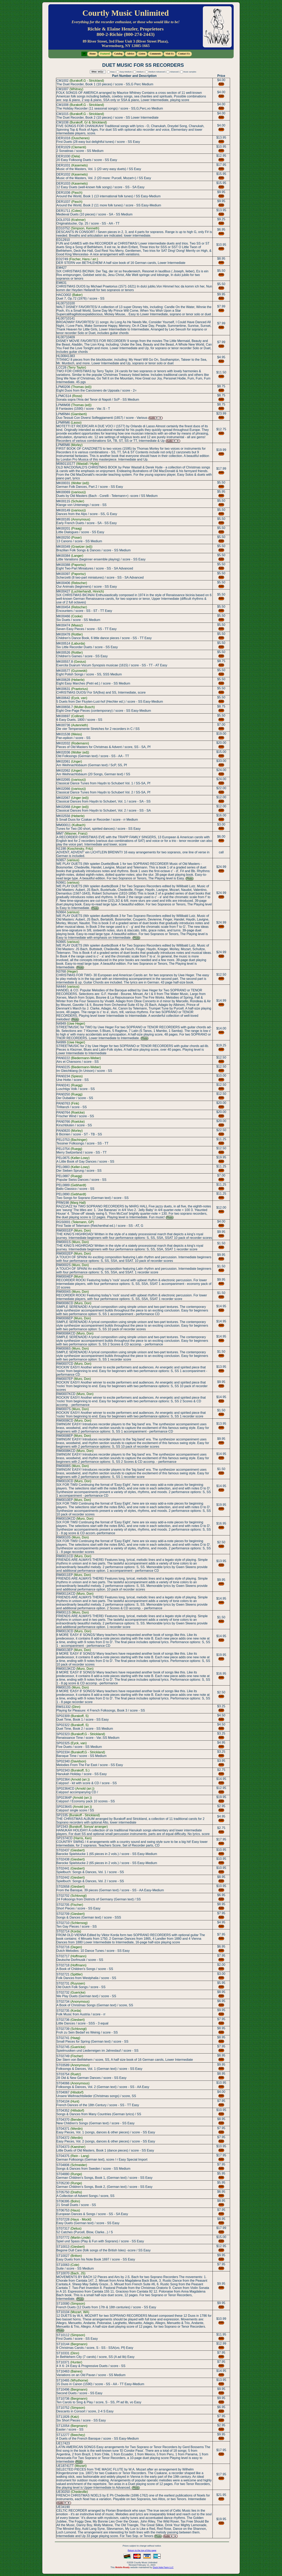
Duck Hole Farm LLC (163, 2567)
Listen (142, 53)
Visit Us (170, 53)
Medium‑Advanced (157, 72)
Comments (155, 53)
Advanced (174, 72)
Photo (189, 878)
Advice (130, 53)
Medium (140, 72)
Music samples (190, 72)
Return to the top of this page (142, 2550)
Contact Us (184, 53)
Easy (112, 72)
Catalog (118, 53)
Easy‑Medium (126, 72)
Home (92, 53)
